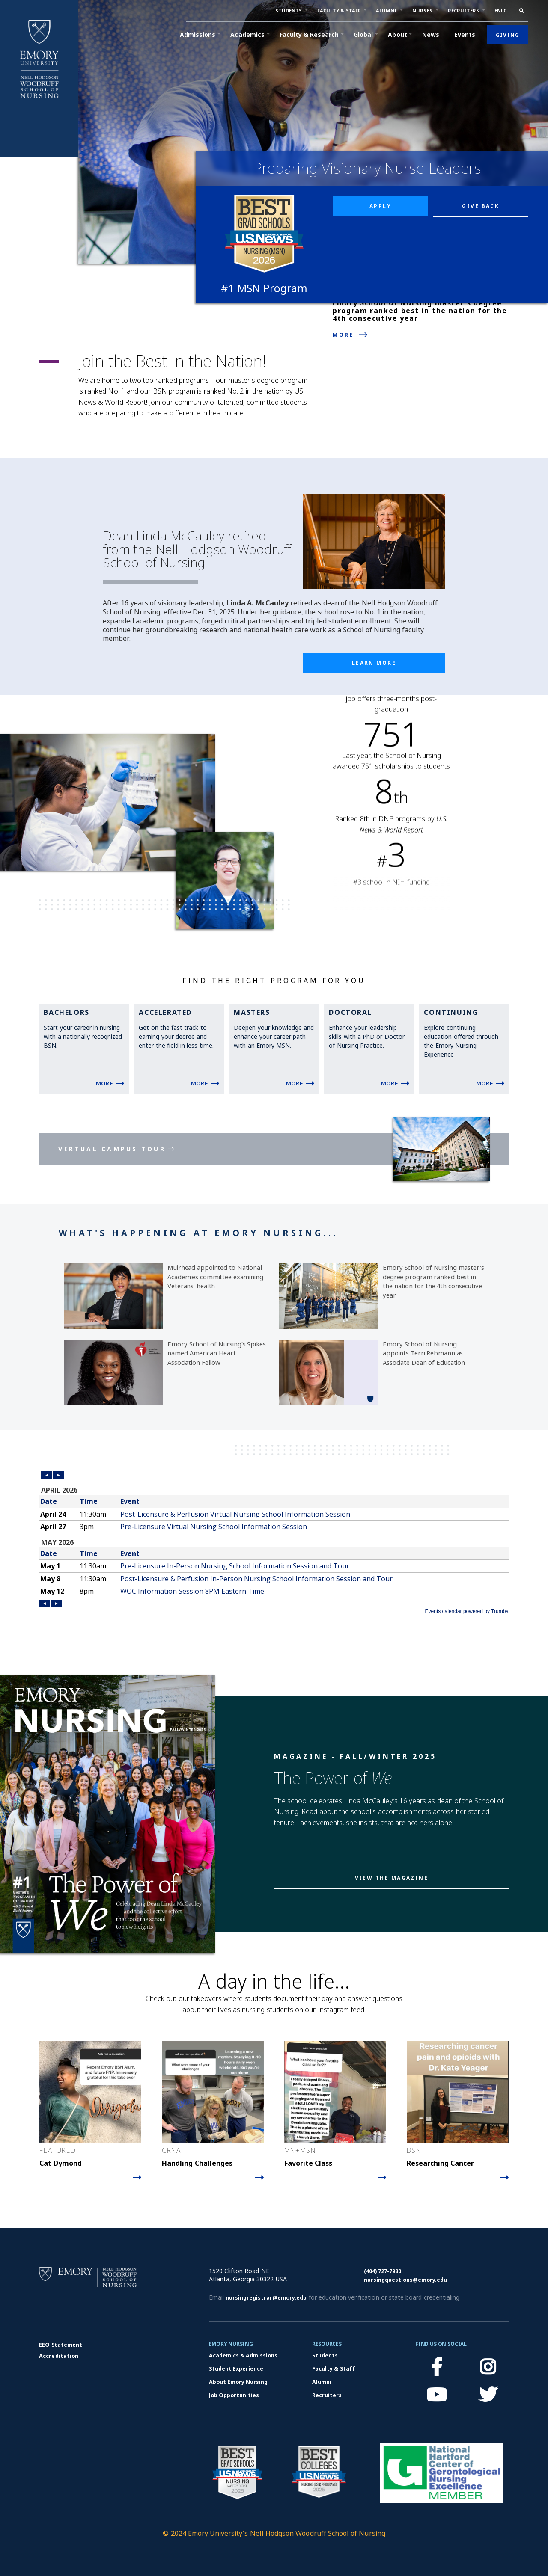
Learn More (374, 663)
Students (325, 2355)
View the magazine (391, 1878)
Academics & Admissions (243, 2355)
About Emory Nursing (238, 2382)
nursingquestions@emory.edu (405, 2279)
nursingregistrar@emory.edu (266, 2297)
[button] (289, 10)
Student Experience (236, 2368)
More (343, 334)
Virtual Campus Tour (111, 1149)
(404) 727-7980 (382, 2271)
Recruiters (327, 2395)
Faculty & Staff (333, 2368)
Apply (380, 206)
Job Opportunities (234, 2395)
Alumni (321, 2382)
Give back (480, 206)
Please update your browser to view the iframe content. (274, 1542)
